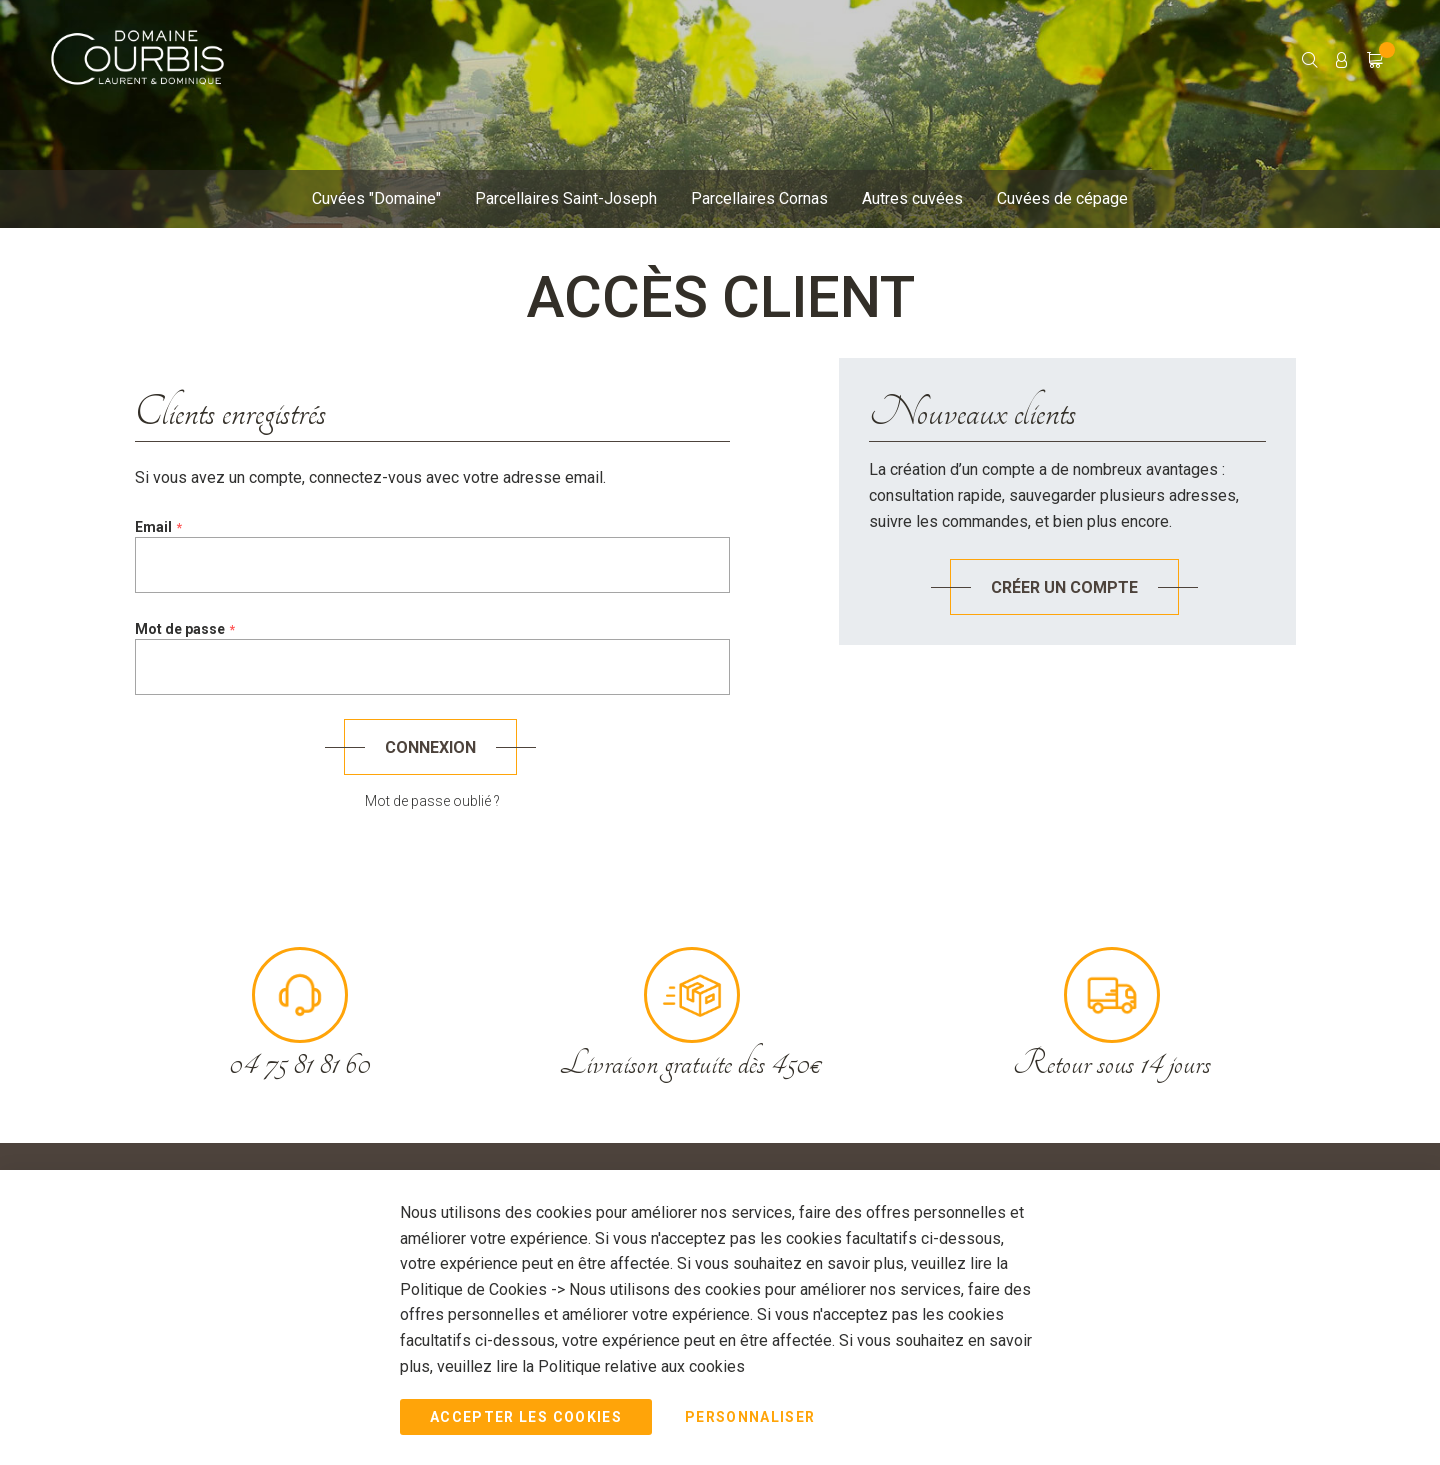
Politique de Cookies (475, 1289)
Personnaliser (750, 1417)
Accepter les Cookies (526, 1417)
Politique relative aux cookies (641, 1365)
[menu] (705, 204)
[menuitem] (376, 199)
